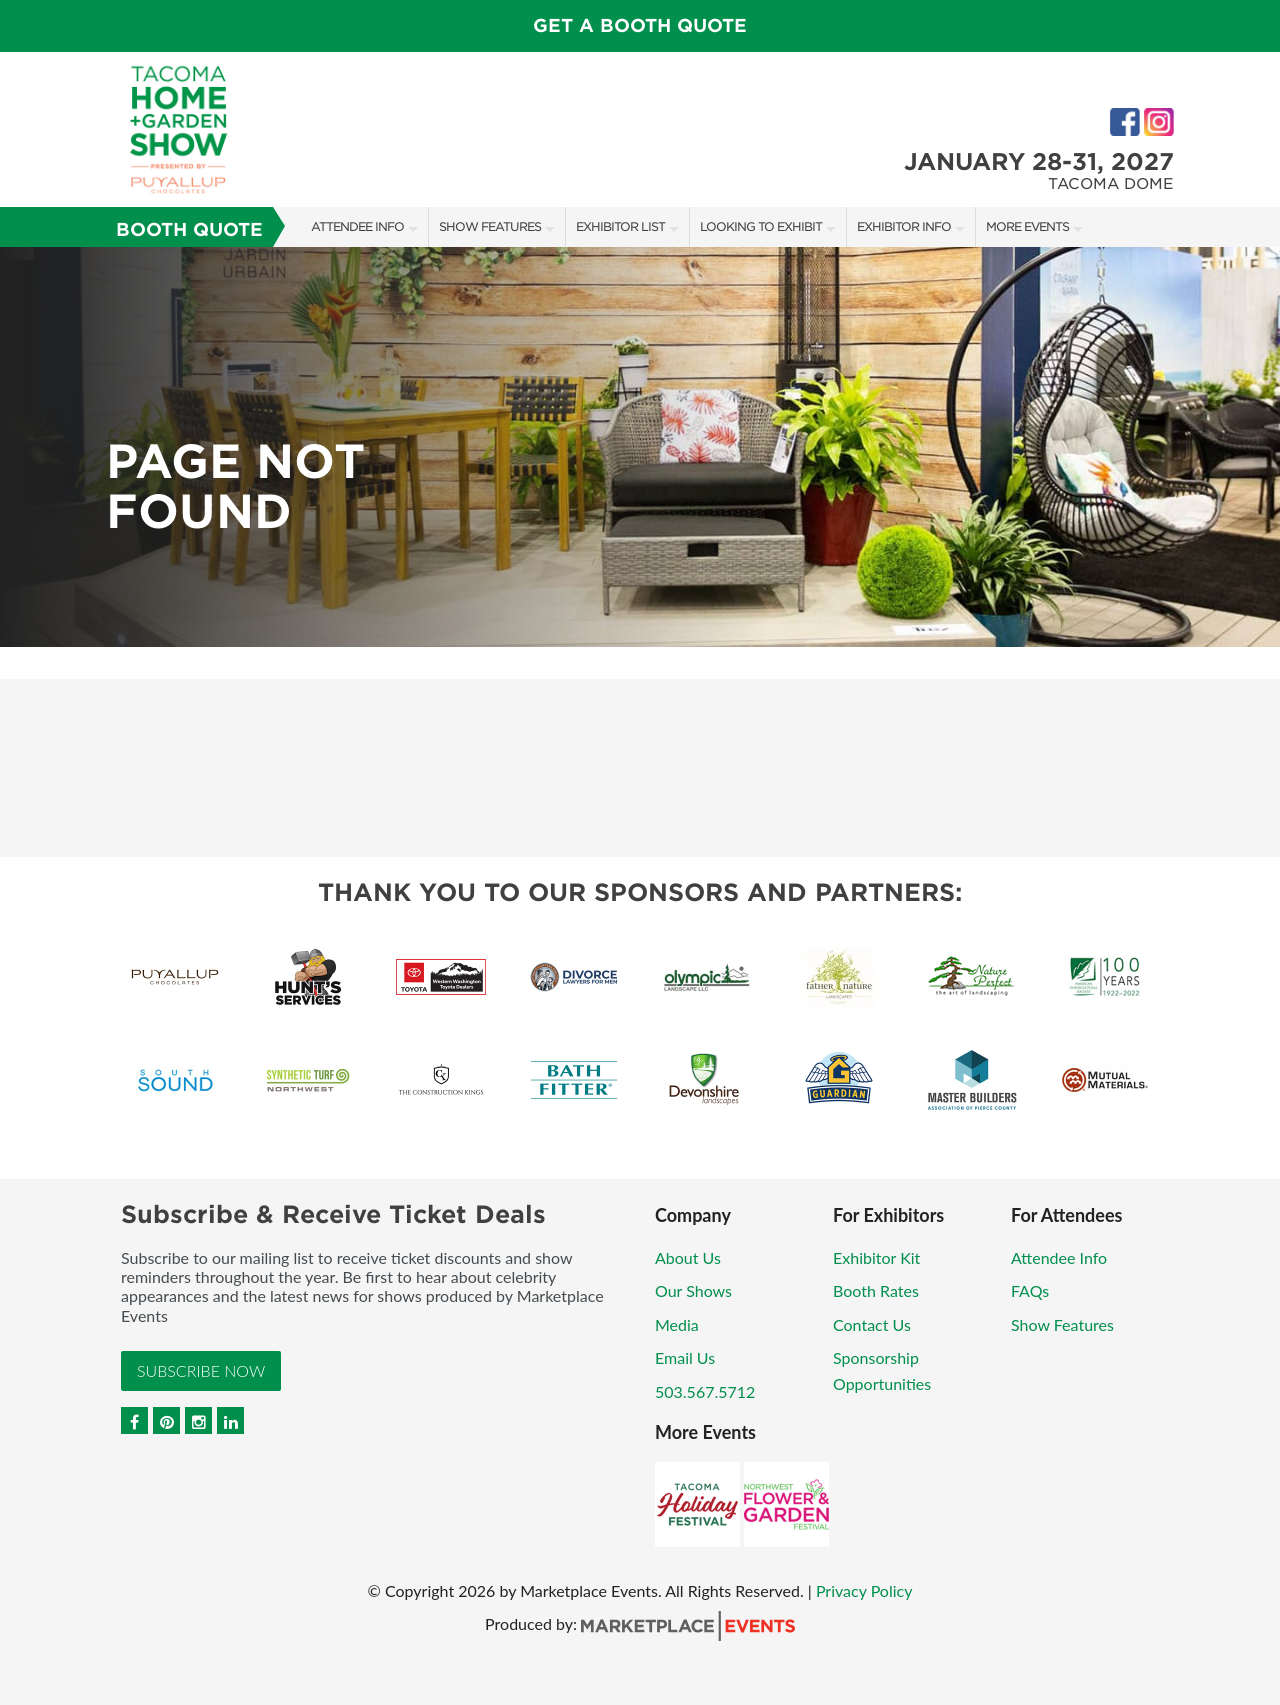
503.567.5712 (705, 1391)
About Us (688, 1257)
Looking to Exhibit (761, 226)
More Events (1027, 226)
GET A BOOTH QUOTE (640, 25)
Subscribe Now (201, 1370)
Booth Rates (876, 1290)
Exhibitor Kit (876, 1257)
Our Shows (693, 1290)
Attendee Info (357, 226)
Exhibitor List (620, 226)
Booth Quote (189, 229)
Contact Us (872, 1324)
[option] (640, 447)
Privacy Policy (864, 1590)
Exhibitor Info (904, 226)
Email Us (685, 1357)
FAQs (1030, 1290)
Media (677, 1324)
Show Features (490, 226)
